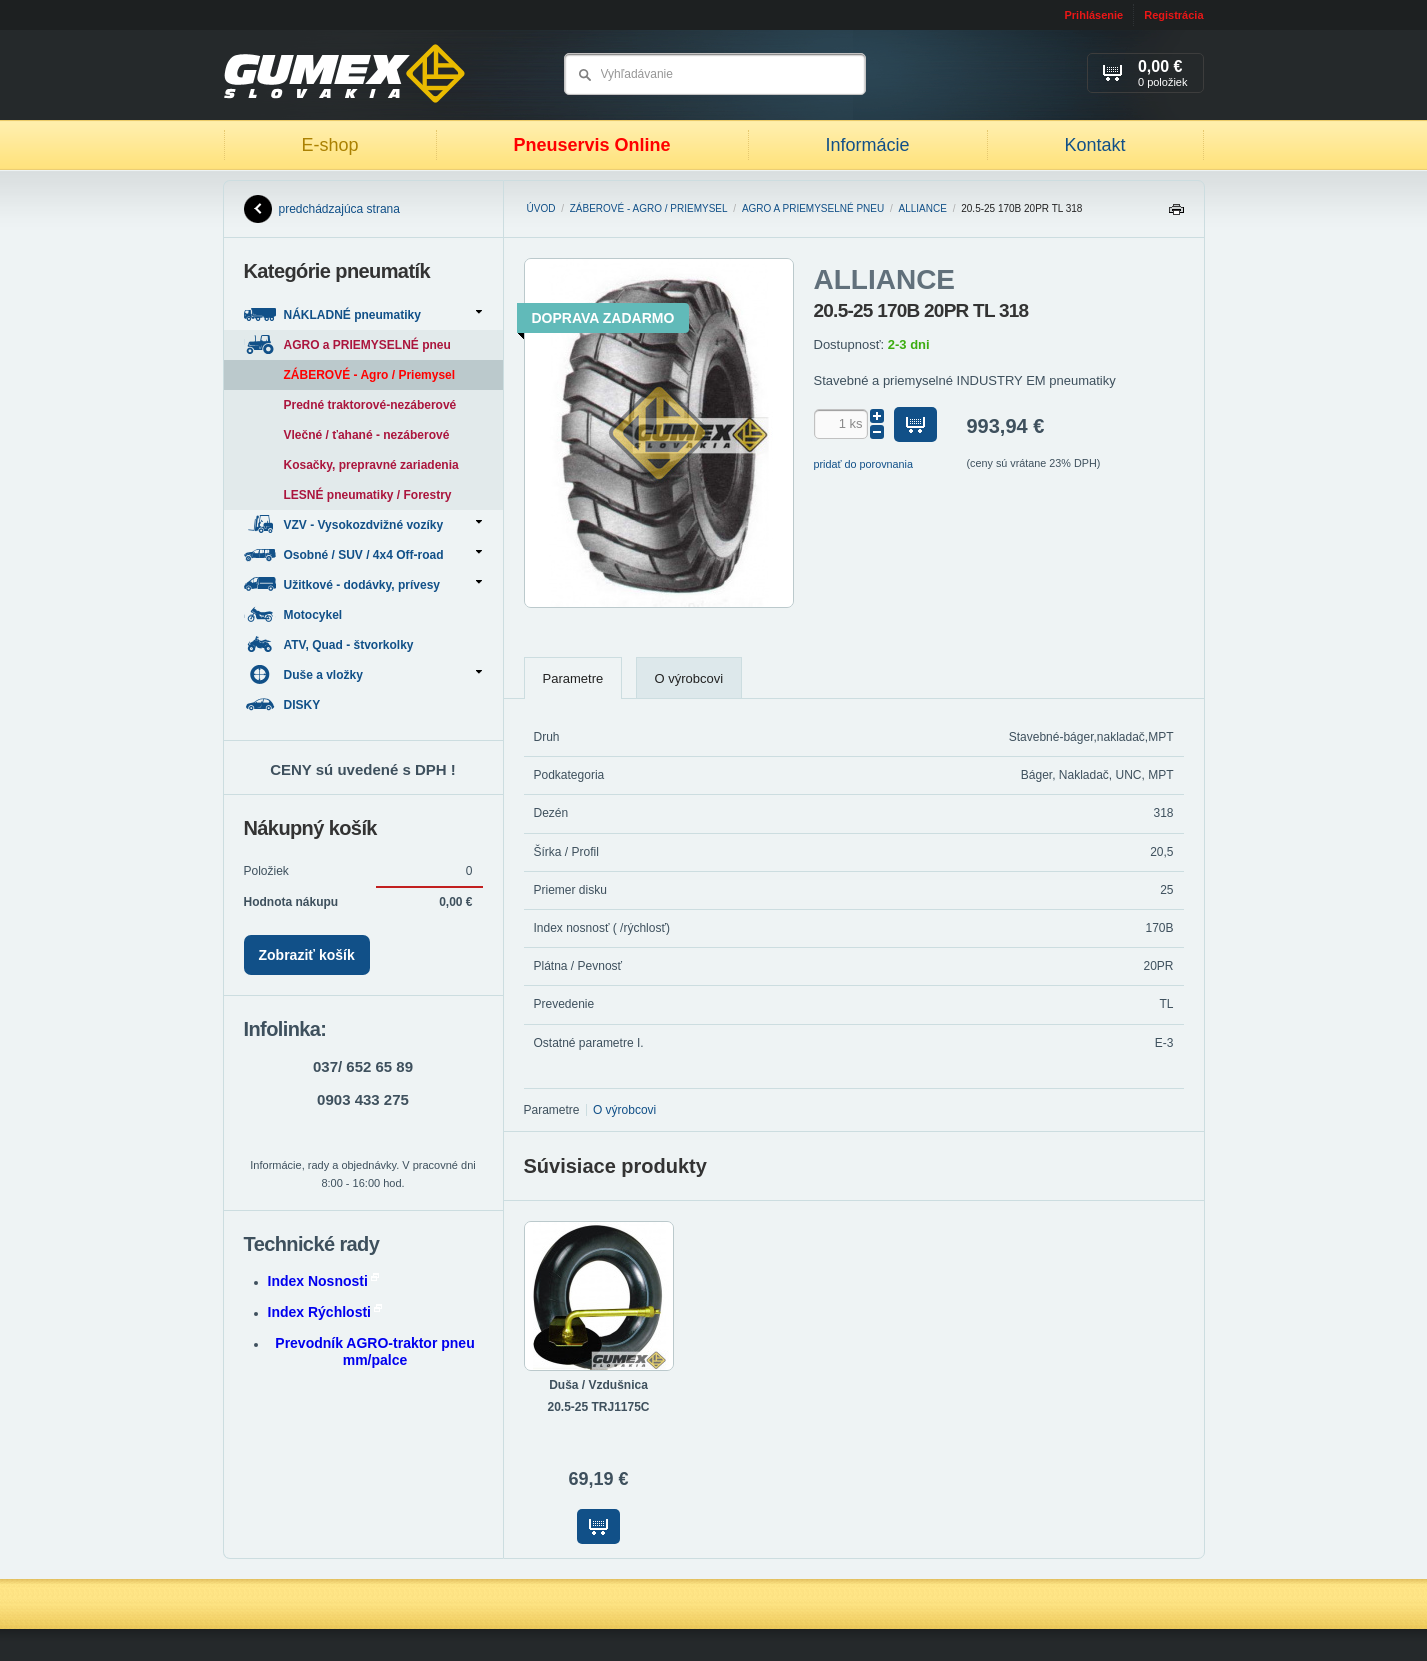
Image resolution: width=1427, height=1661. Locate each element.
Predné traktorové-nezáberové (370, 405)
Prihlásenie (1093, 15)
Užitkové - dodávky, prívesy (363, 584)
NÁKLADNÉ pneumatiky (363, 314)
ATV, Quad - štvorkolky (330, 644)
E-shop (329, 145)
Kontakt (1094, 145)
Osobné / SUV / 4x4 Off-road (363, 554)
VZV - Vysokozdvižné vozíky (363, 524)
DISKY (284, 704)
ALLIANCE (923, 208)
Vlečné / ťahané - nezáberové (367, 435)
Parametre (573, 678)
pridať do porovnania (864, 464)
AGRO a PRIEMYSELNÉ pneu (813, 208)
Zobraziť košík (307, 955)
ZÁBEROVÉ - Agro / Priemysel (649, 208)
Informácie (867, 145)
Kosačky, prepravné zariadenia (371, 465)
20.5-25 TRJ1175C (598, 1407)
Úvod (541, 208)
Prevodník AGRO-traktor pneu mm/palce (374, 1351)
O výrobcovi (689, 678)
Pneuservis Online (591, 145)
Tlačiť (1176, 214)
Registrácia (1173, 15)
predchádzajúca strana (322, 209)
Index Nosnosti (323, 1281)
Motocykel (295, 614)
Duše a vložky (363, 674)
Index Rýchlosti (325, 1312)
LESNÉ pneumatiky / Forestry (368, 495)
